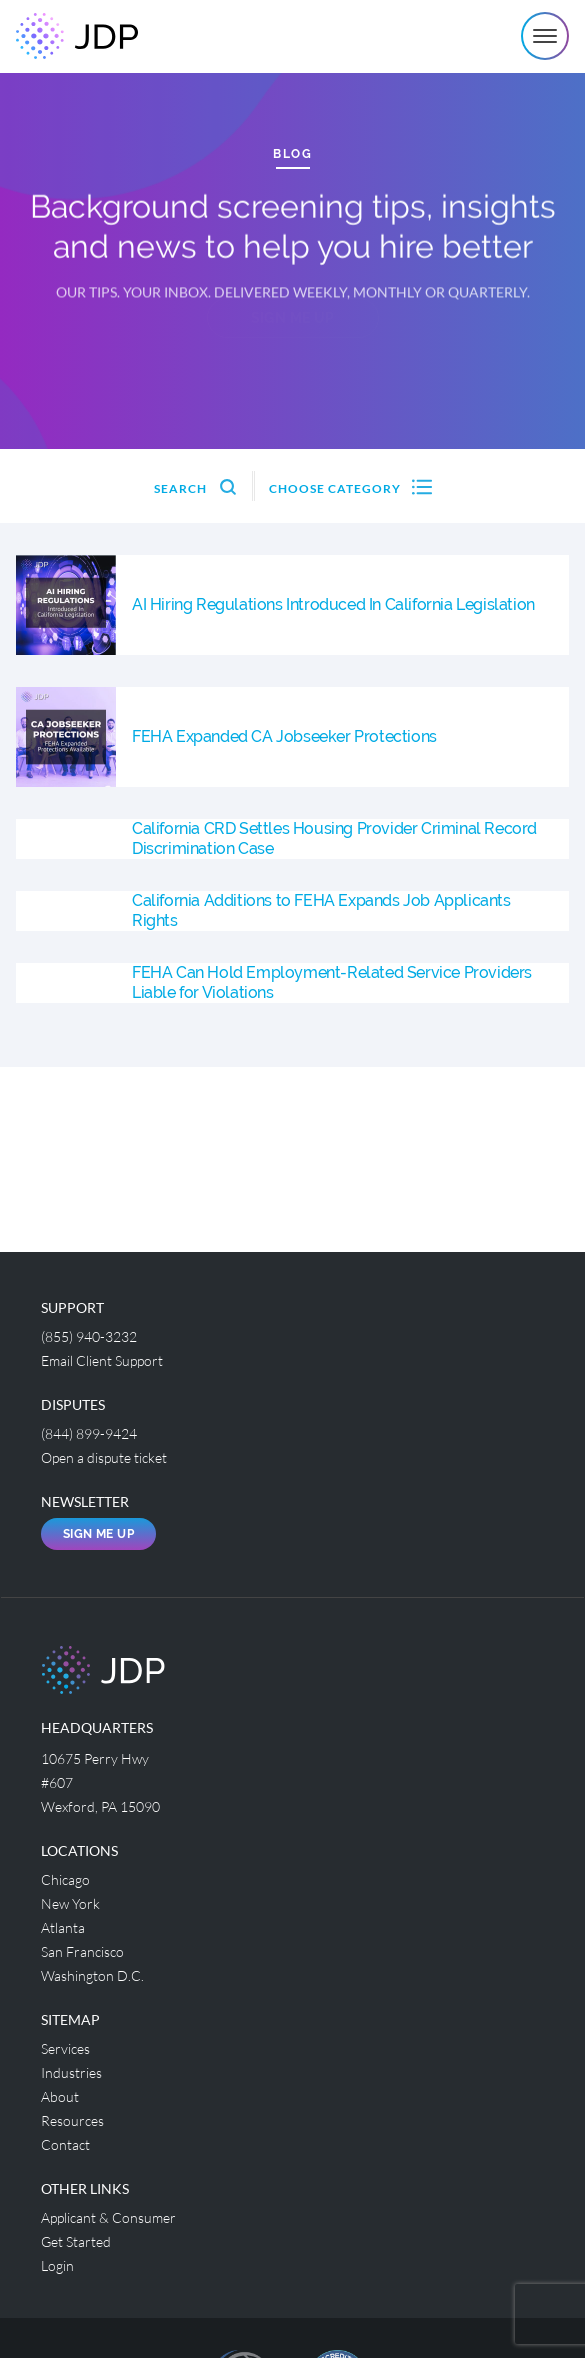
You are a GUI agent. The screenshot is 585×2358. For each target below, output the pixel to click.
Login (57, 2265)
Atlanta (63, 1927)
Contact (65, 2144)
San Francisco (82, 1951)
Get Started (76, 2241)
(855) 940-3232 (89, 1336)
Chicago (65, 1879)
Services (65, 2048)
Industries (71, 2072)
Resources (72, 2120)
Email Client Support (102, 1360)
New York (70, 1903)
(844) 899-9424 (89, 1433)
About (60, 2096)
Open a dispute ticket (104, 1457)
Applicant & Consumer (108, 2217)
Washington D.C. (92, 1975)
